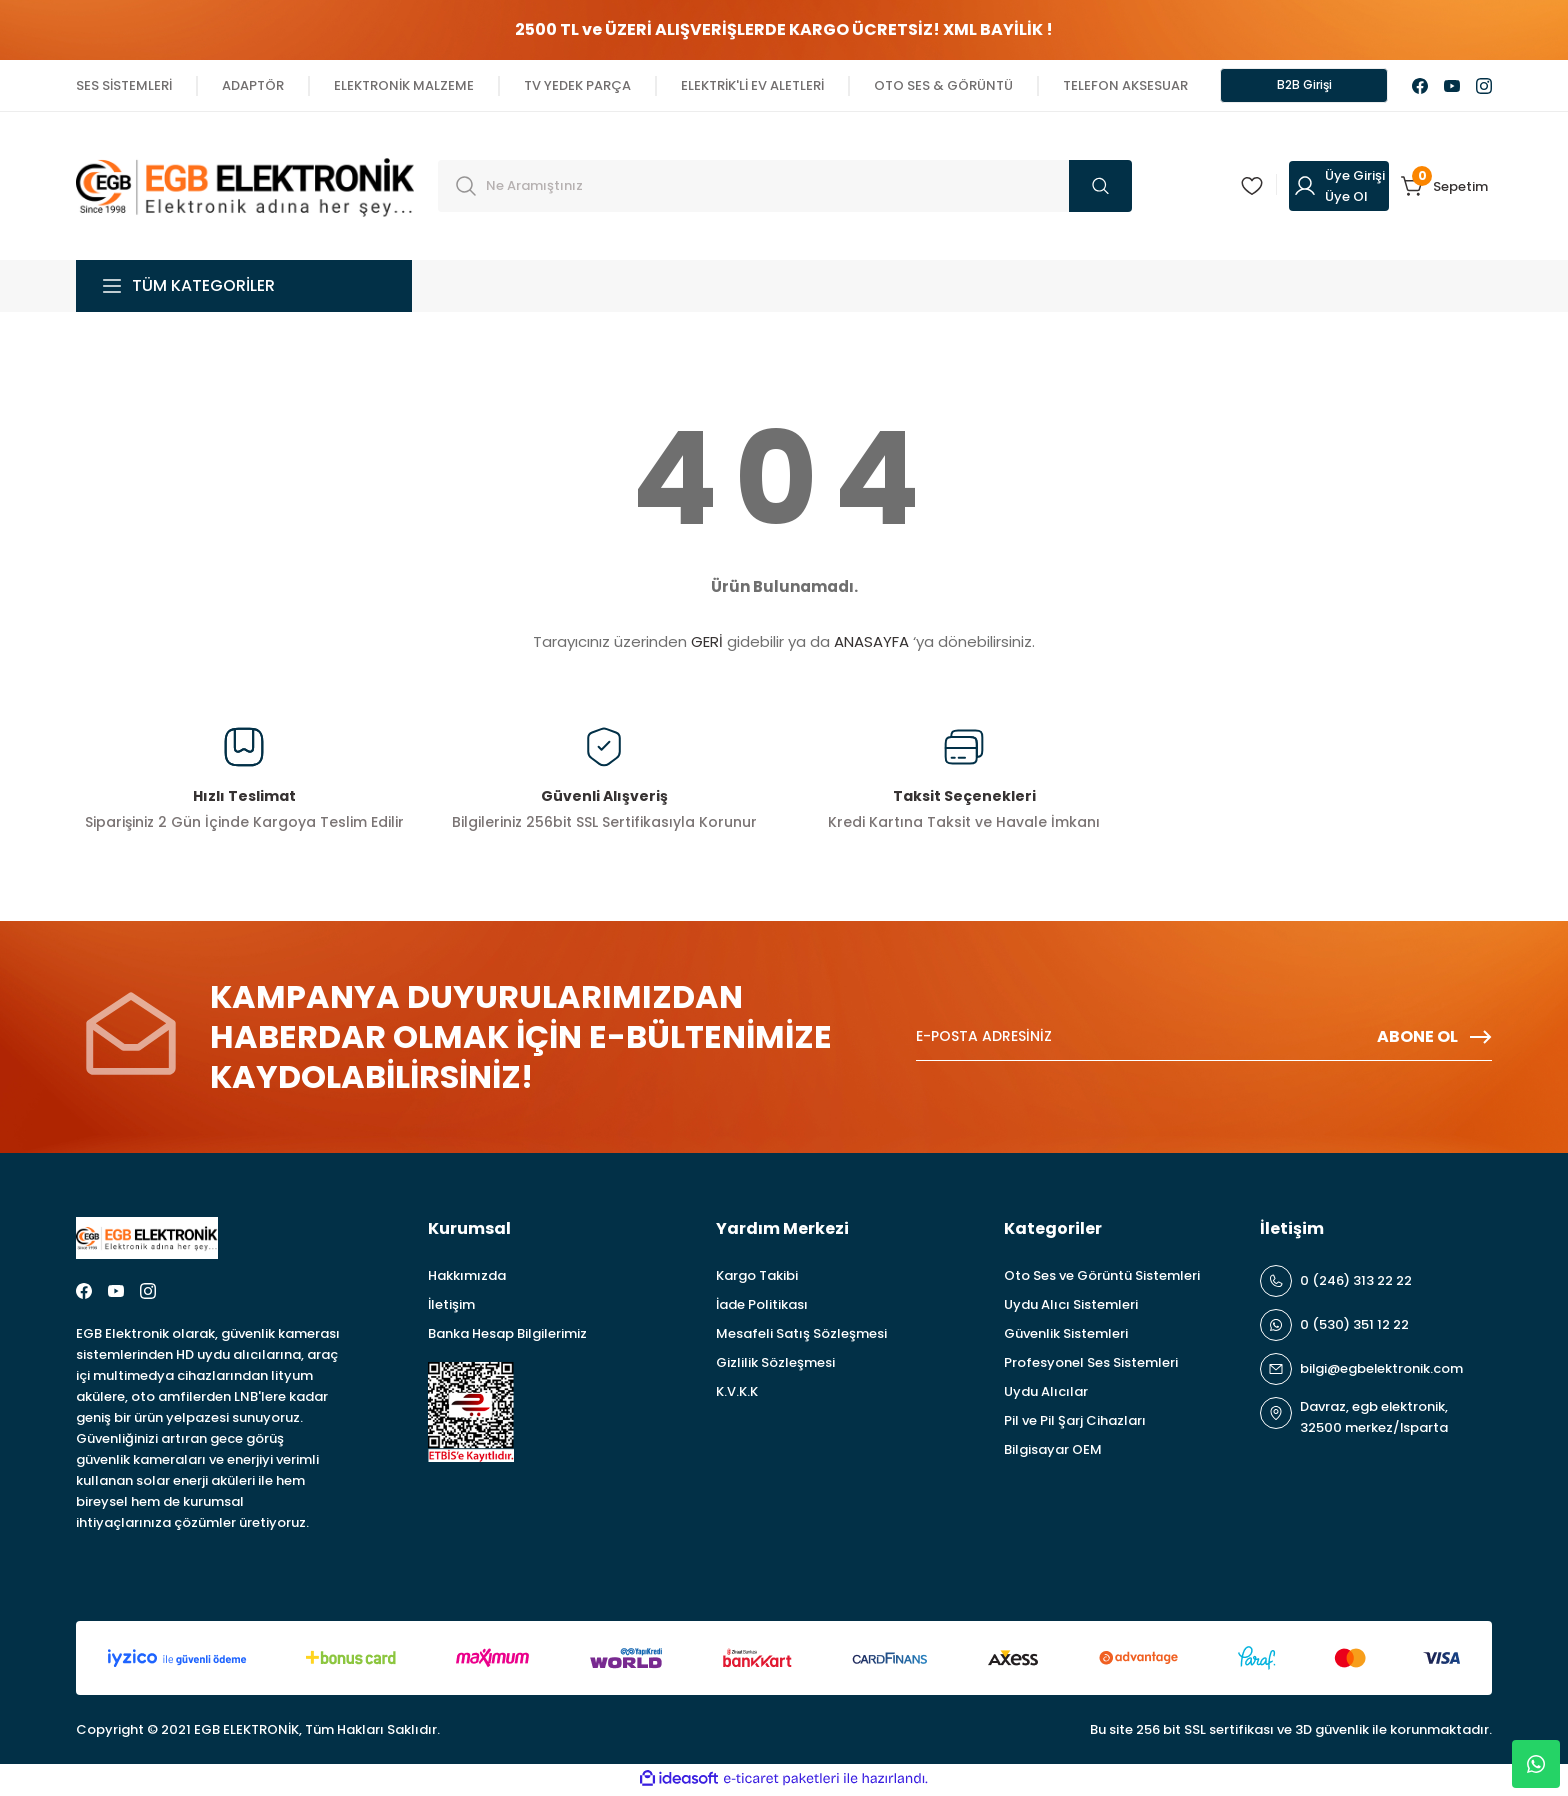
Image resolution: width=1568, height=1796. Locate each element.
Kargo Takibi (757, 1278)
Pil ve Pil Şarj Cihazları (1075, 1423)
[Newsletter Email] (1204, 1040)
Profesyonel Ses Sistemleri (1091, 1365)
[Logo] (245, 187)
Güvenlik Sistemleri (1066, 1336)
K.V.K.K (737, 1394)
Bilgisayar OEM (1053, 1452)
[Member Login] (1339, 189)
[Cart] (1446, 189)
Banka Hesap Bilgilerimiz (507, 1336)
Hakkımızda (467, 1278)
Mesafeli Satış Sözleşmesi (801, 1336)
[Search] (785, 189)
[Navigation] (244, 289)
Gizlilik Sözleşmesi (775, 1365)
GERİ (707, 644)
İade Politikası (762, 1307)
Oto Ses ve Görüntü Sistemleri (1102, 1278)
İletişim (451, 1307)
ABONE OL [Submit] (1434, 1039)
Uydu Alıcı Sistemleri (1071, 1307)
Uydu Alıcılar (1046, 1394)
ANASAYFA (871, 644)
